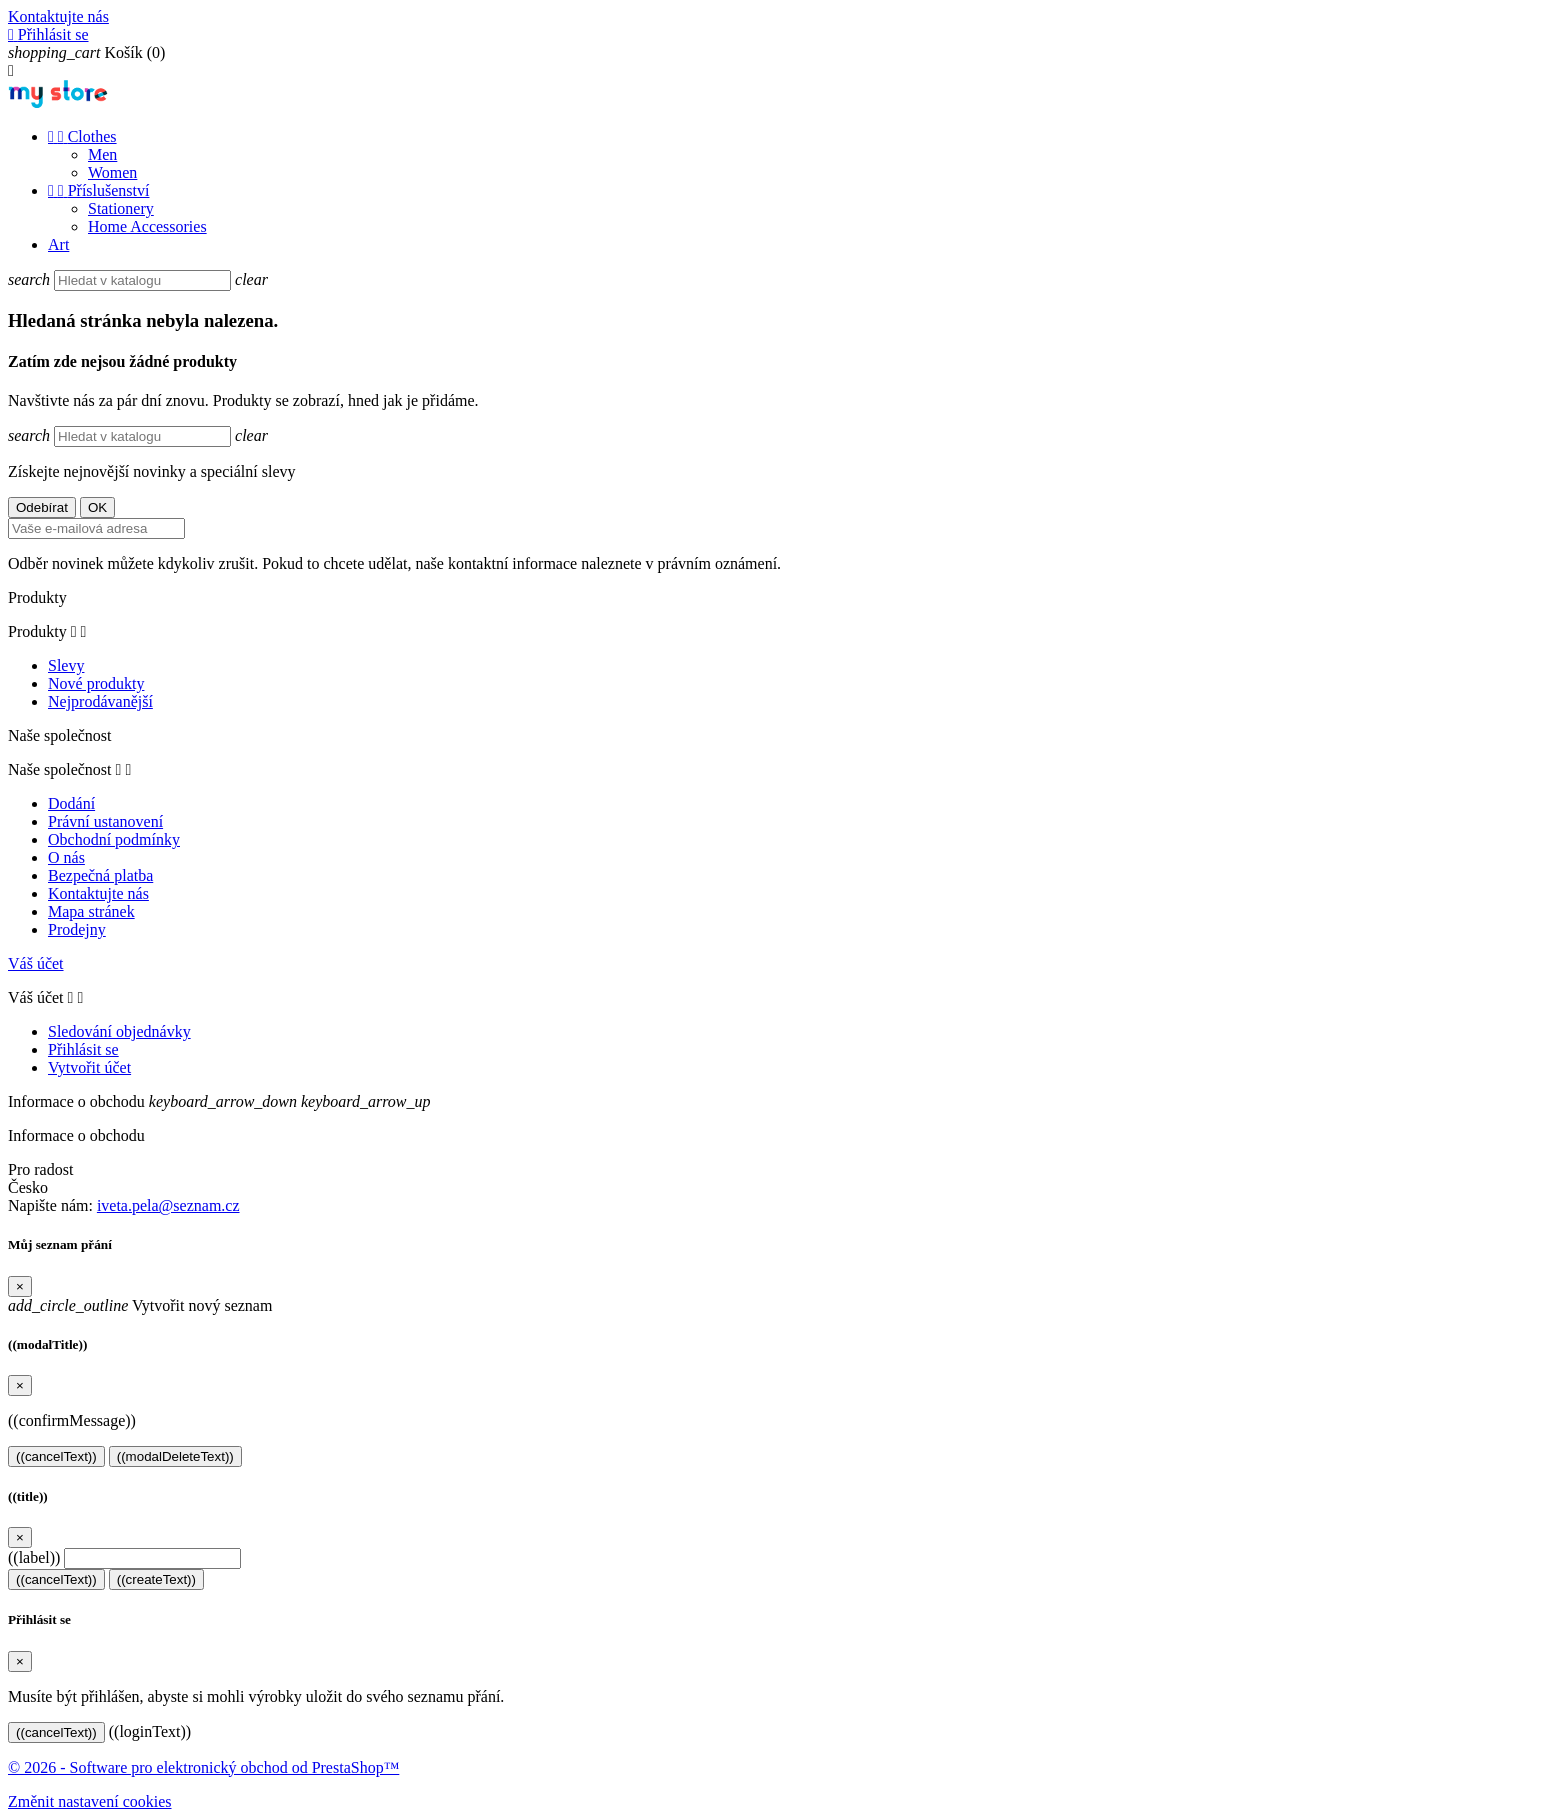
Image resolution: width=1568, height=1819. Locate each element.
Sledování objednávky (119, 1031)
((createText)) (156, 1579)
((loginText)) (150, 1731)
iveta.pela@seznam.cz (168, 1205)
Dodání (71, 803)
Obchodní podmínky (114, 839)
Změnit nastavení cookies (90, 1801)
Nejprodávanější (100, 701)
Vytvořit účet (89, 1067)
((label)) (34, 1557)
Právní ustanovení (105, 821)
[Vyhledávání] (142, 280)
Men (102, 154)
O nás (66, 857)
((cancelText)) (56, 1456)
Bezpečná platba (100, 875)
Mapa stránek (91, 911)
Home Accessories (147, 226)
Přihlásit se (83, 1049)
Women (112, 172)
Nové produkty (96, 683)
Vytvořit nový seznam (140, 1305)
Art (58, 244)
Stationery (121, 208)
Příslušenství (98, 190)
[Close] (20, 1286)
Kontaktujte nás (58, 16)
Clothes (82, 136)
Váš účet (36, 963)
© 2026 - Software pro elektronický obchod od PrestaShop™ (203, 1767)
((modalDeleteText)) (175, 1456)
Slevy (66, 665)
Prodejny (77, 929)
